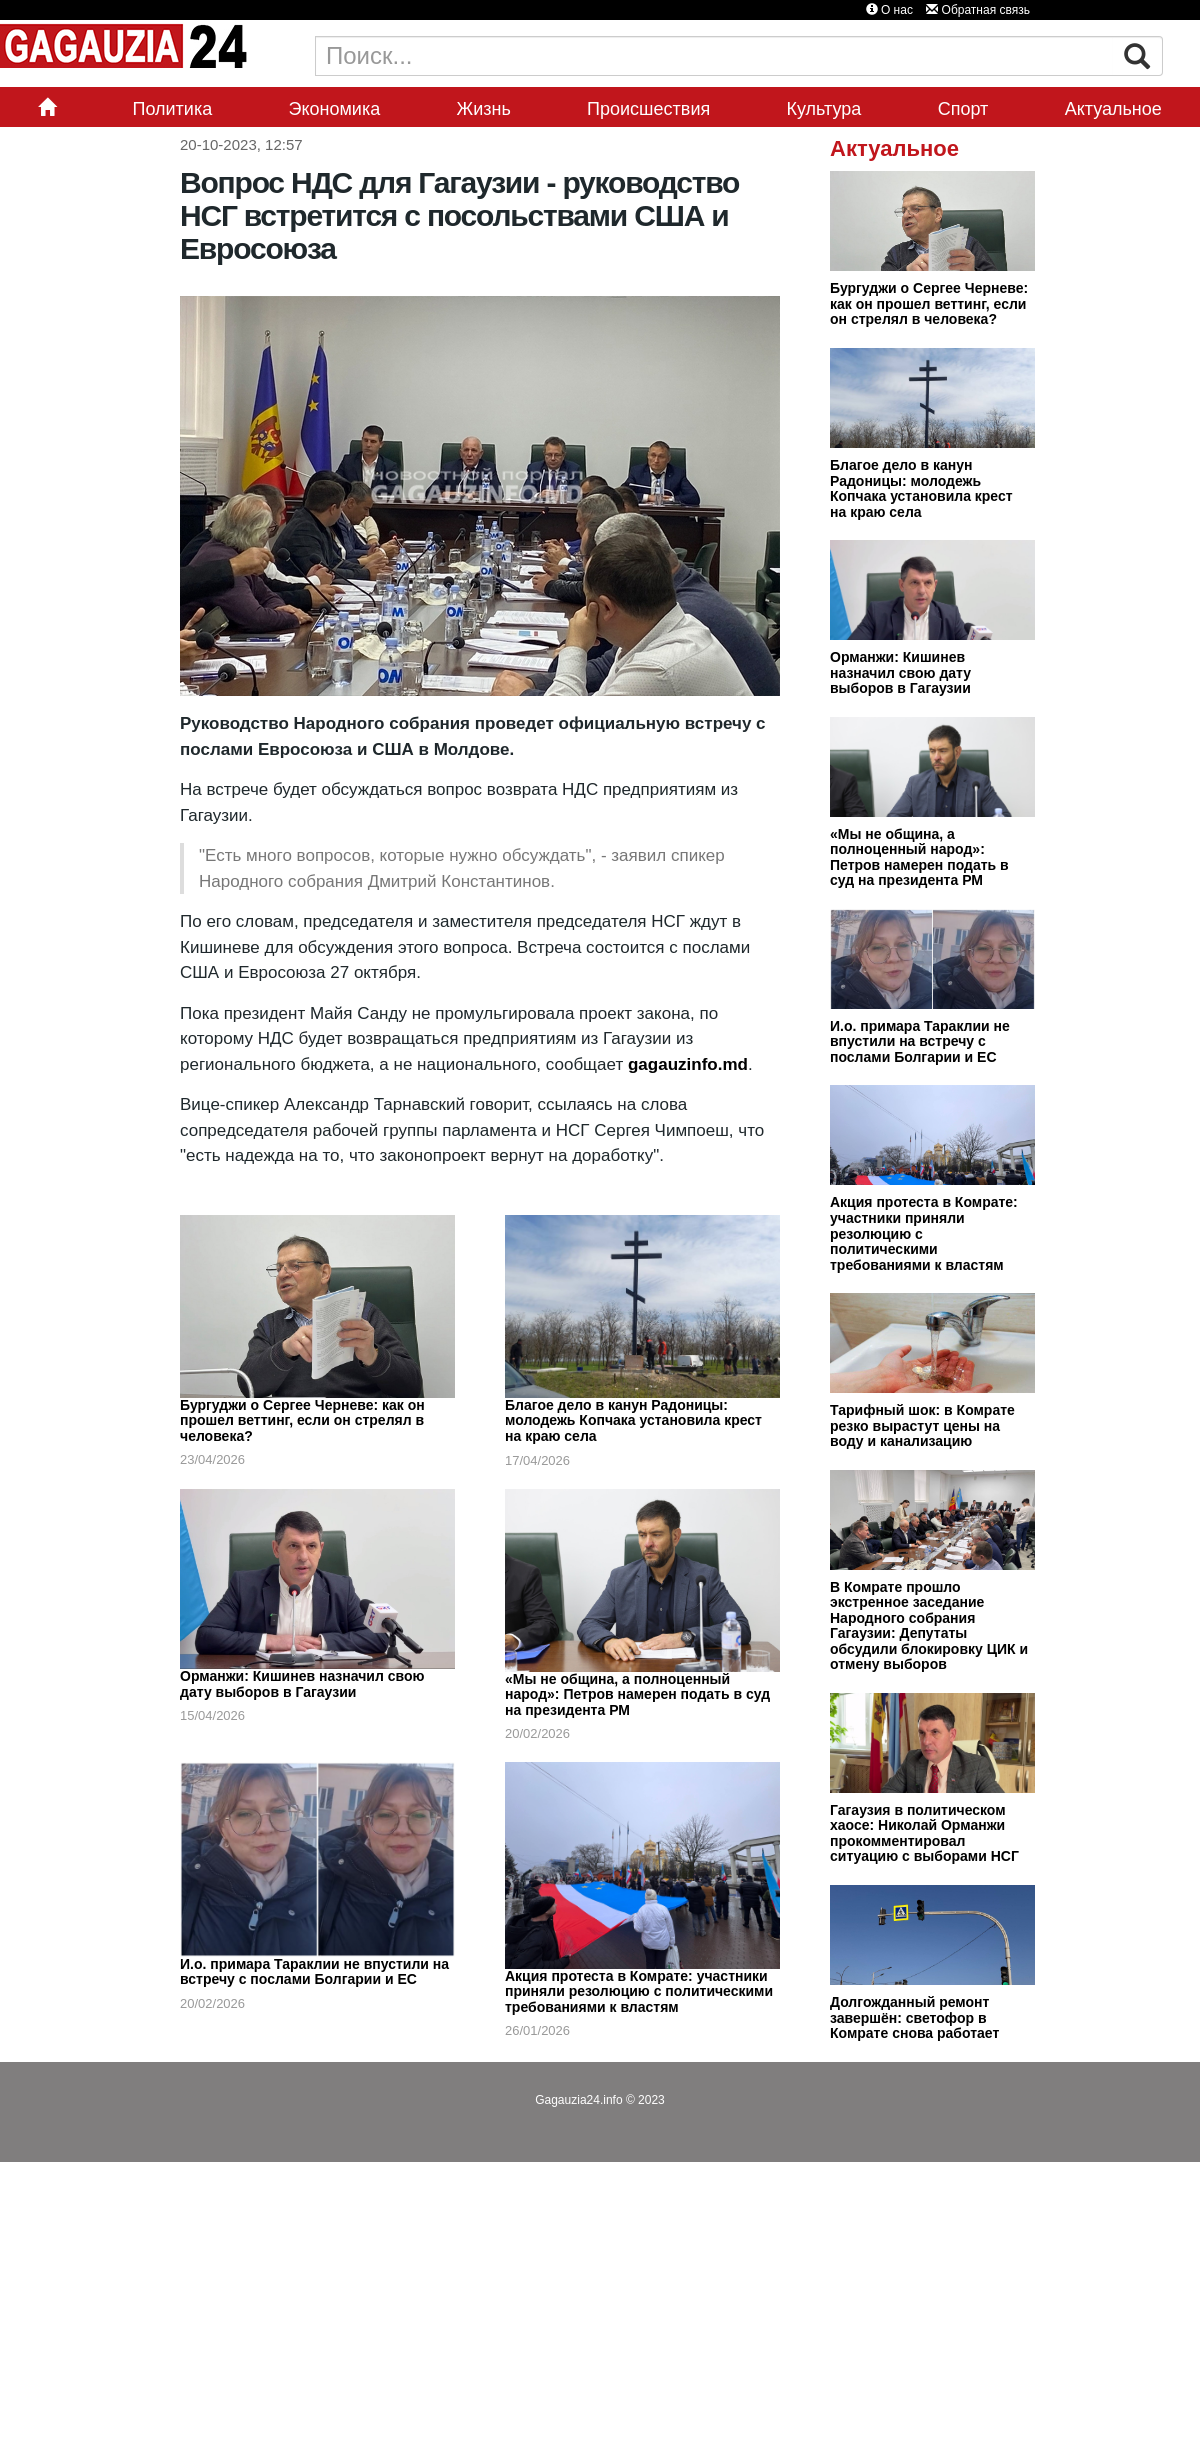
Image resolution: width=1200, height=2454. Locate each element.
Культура (824, 109)
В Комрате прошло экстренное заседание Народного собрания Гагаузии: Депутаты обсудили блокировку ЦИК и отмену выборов (929, 1626)
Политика (172, 109)
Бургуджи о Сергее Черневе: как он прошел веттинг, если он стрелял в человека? (302, 1420)
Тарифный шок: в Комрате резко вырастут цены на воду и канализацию (922, 1425)
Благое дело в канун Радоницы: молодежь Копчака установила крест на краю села (633, 1420)
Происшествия (648, 109)
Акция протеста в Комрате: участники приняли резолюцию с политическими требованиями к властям (639, 1991)
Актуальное (1113, 109)
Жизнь (484, 109)
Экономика (335, 109)
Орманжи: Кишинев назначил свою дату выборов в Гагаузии (302, 1684)
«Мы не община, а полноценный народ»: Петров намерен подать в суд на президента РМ (637, 1694)
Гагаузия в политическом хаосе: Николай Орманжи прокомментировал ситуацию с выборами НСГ (924, 1833)
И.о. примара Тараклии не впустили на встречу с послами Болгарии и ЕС (314, 1972)
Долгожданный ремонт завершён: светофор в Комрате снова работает (914, 2017)
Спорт (963, 109)
